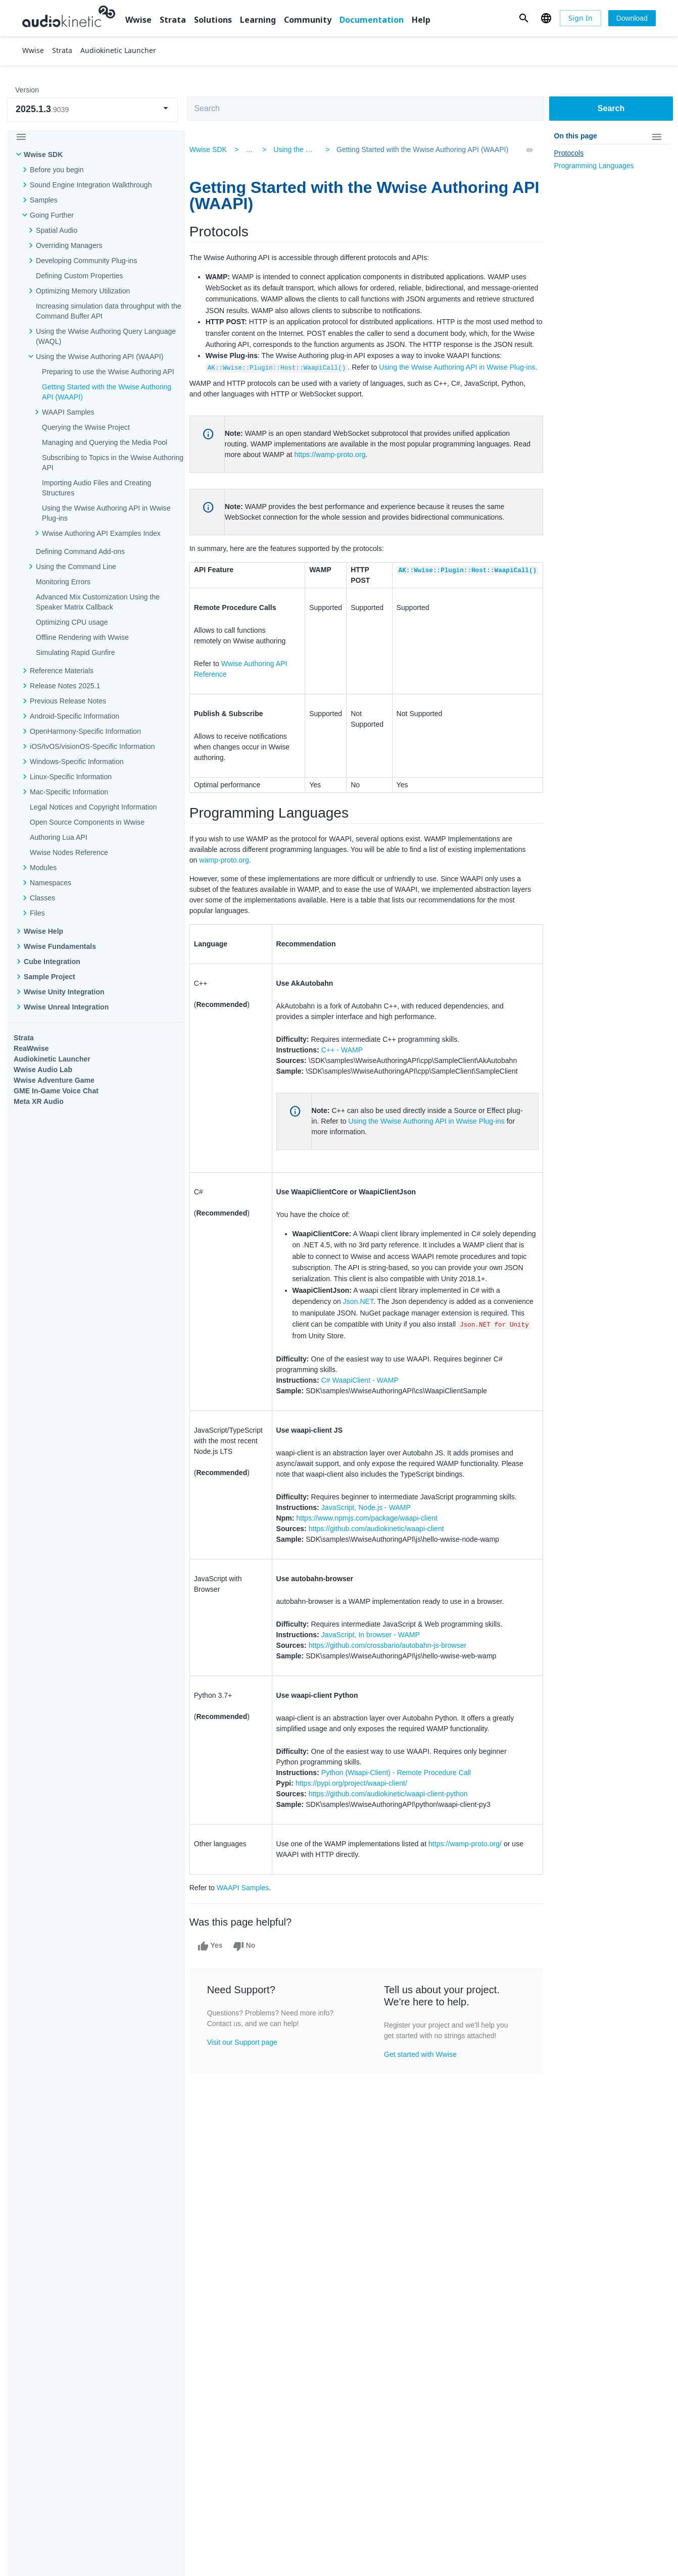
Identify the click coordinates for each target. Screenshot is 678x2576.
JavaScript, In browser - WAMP (376, 1679)
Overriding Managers (69, 245)
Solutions (213, 19)
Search (611, 108)
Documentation (372, 19)
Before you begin (57, 170)
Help (421, 19)
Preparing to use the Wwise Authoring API (108, 372)
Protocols (569, 153)
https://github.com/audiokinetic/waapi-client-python (393, 1838)
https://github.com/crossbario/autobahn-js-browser (393, 1690)
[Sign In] (580, 18)
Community (307, 19)
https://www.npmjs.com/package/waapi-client (373, 1562)
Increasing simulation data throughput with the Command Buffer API (108, 311)
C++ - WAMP (347, 1083)
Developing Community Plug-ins (86, 261)
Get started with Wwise (421, 2099)
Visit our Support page (249, 2087)
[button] (523, 18)
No (250, 1990)
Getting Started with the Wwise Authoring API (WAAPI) (417, 149)
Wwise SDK (43, 154)
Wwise (138, 19)
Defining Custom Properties (79, 276)
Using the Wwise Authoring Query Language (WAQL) (106, 336)
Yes (217, 1990)
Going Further (52, 215)
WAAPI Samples (250, 1932)
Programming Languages (594, 166)
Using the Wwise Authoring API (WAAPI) (99, 356)
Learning (258, 19)
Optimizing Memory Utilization (83, 291)
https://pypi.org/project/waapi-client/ (357, 1828)
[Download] (632, 18)
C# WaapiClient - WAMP (365, 1425)
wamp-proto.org (285, 893)
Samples (44, 200)
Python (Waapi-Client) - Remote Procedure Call (401, 1817)
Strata (173, 19)
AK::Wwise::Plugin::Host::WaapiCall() (284, 379)
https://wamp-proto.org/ (470, 1888)
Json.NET (364, 1346)
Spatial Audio (56, 230)
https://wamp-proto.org (356, 477)
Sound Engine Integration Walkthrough (91, 185)
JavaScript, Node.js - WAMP (371, 1552)
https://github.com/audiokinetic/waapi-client (382, 1573)
